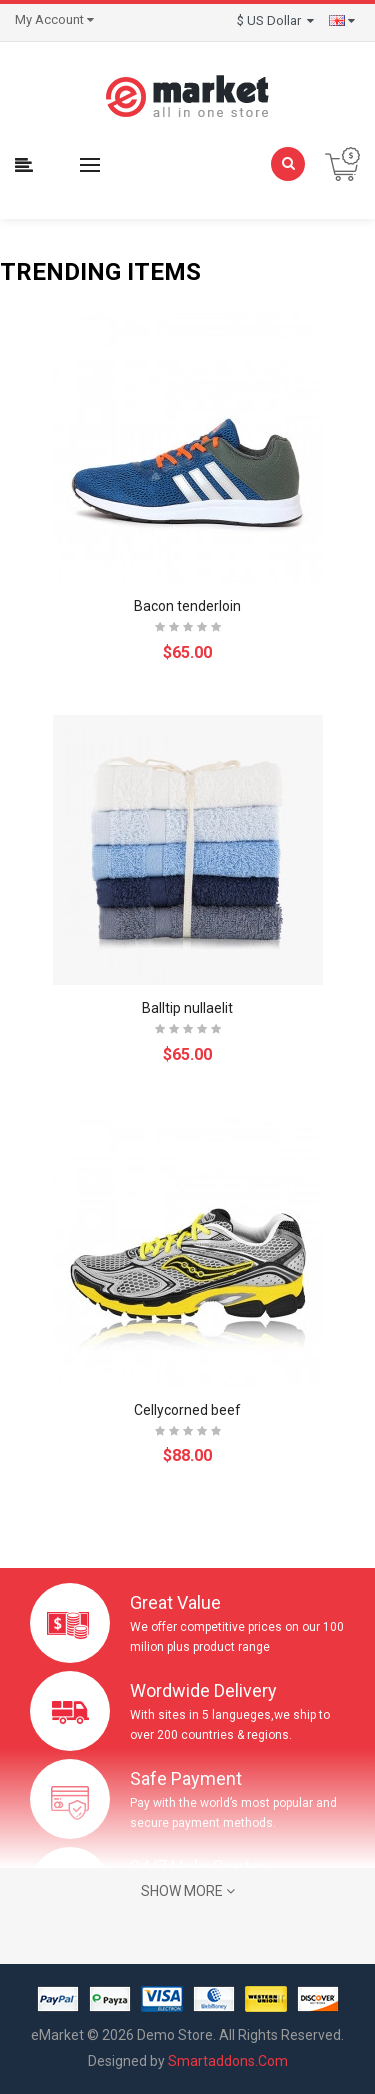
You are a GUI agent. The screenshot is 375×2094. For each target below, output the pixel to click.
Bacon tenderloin (187, 606)
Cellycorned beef (187, 1410)
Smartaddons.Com (228, 2061)
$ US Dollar (275, 20)
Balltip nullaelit (187, 1008)
